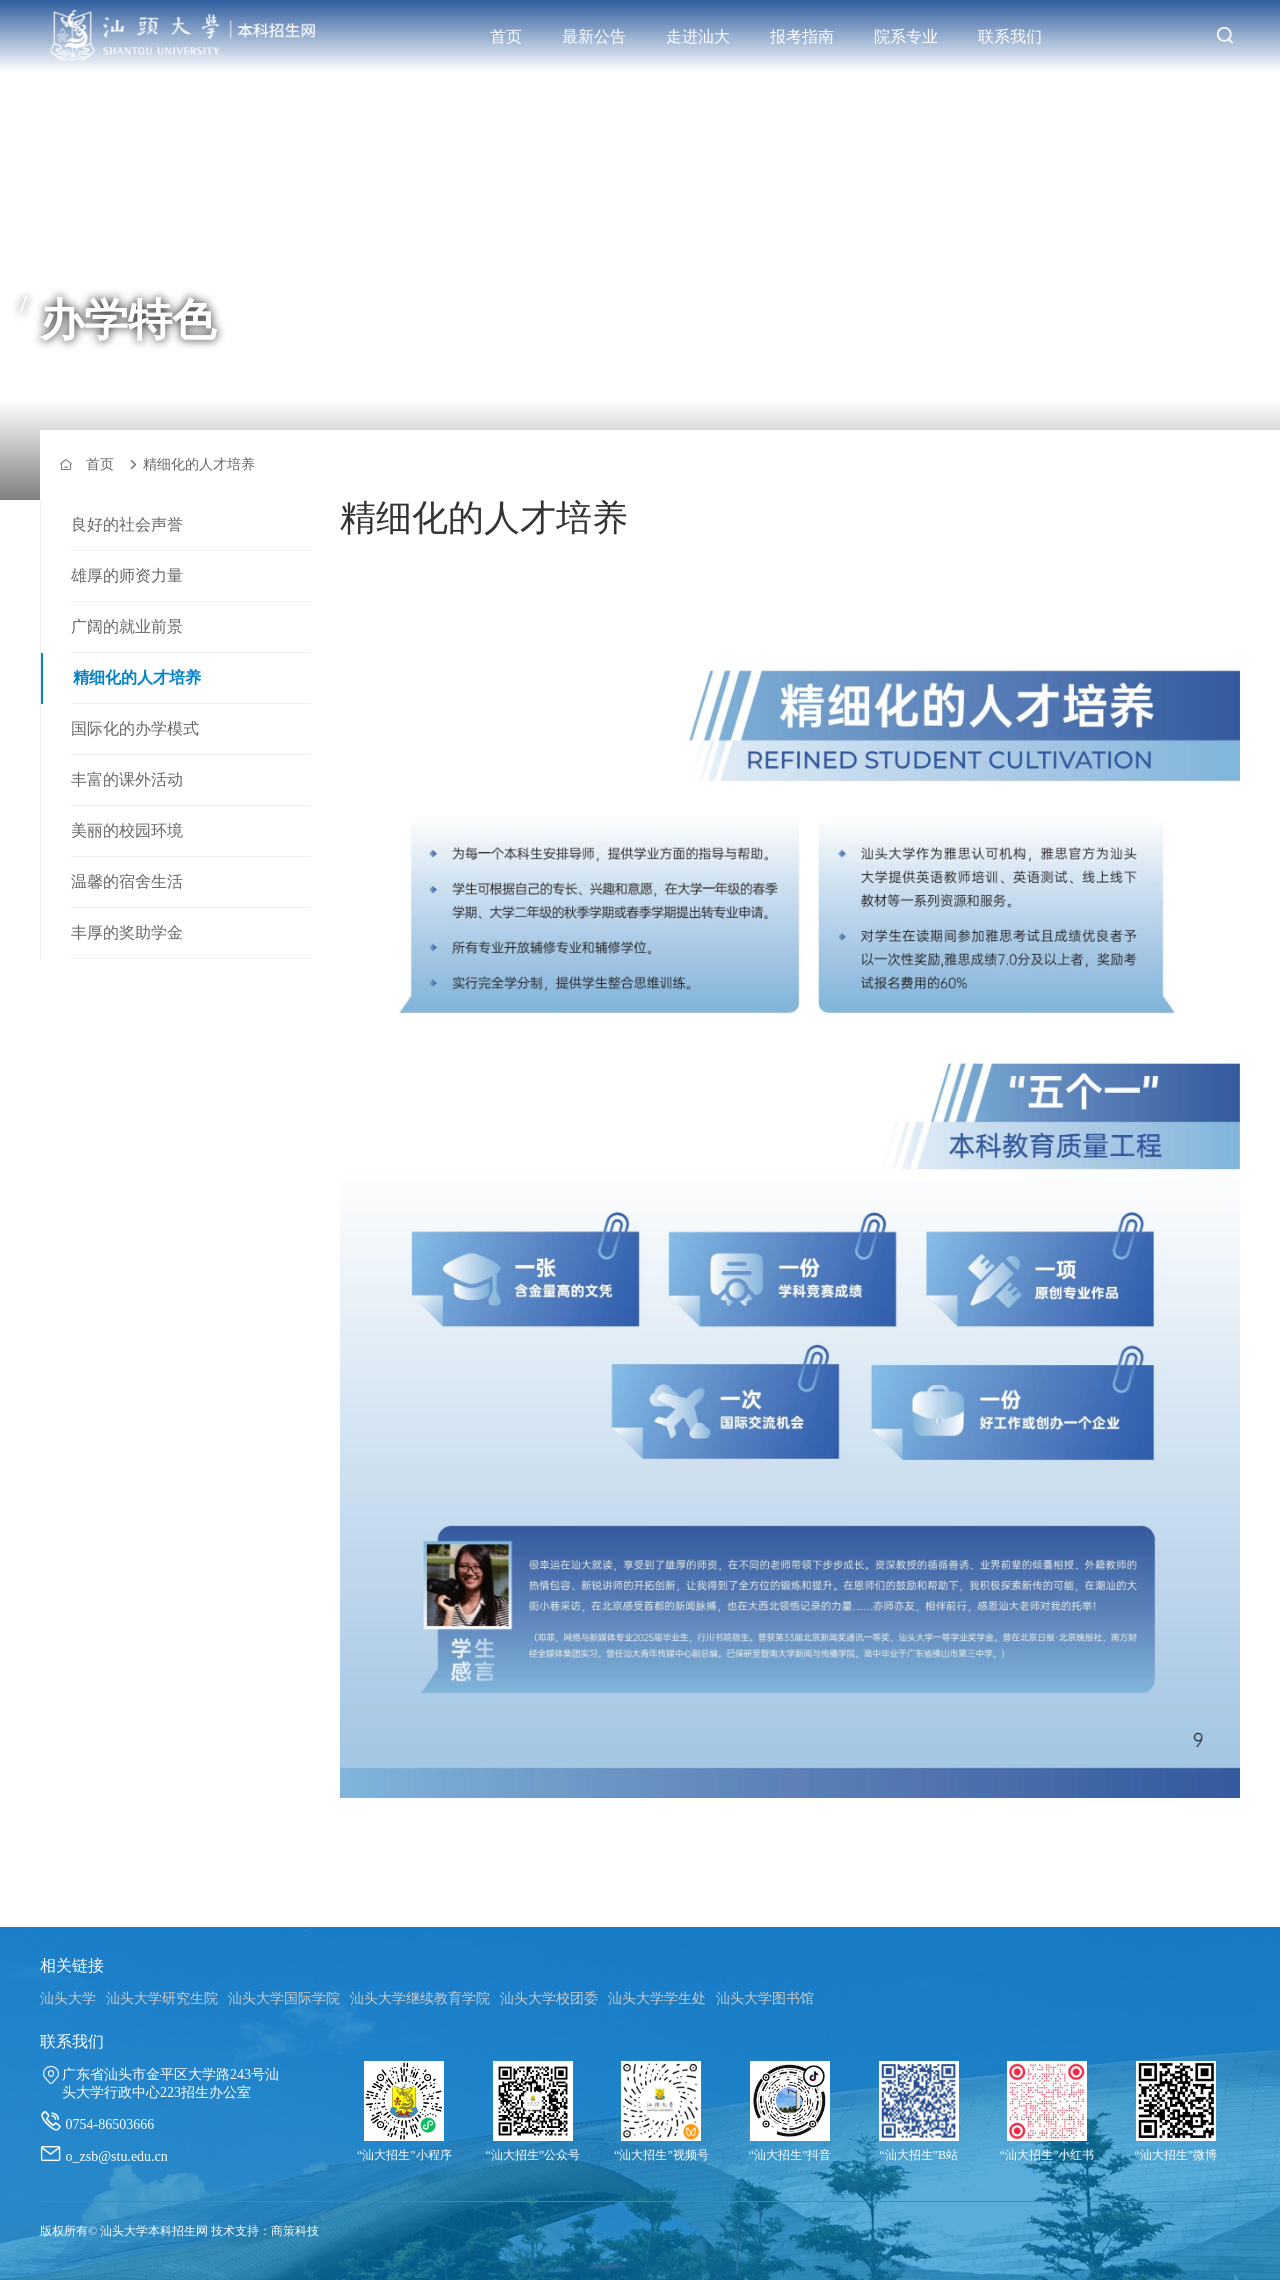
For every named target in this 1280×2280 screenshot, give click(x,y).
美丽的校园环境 (127, 830)
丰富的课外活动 (127, 779)
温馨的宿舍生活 (127, 881)
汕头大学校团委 (549, 1998)
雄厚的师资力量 (127, 575)
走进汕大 (698, 36)
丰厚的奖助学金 (127, 932)
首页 (506, 36)
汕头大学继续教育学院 (420, 1998)
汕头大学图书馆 (765, 1998)
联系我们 (1010, 36)
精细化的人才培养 (137, 677)
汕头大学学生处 (657, 1998)
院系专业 (906, 36)
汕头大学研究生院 (162, 1998)
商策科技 (295, 2231)
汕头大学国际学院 (284, 1998)
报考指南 (802, 36)
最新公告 (594, 36)
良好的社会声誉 (127, 524)
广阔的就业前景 (127, 626)
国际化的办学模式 (135, 728)
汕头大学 (68, 1998)
